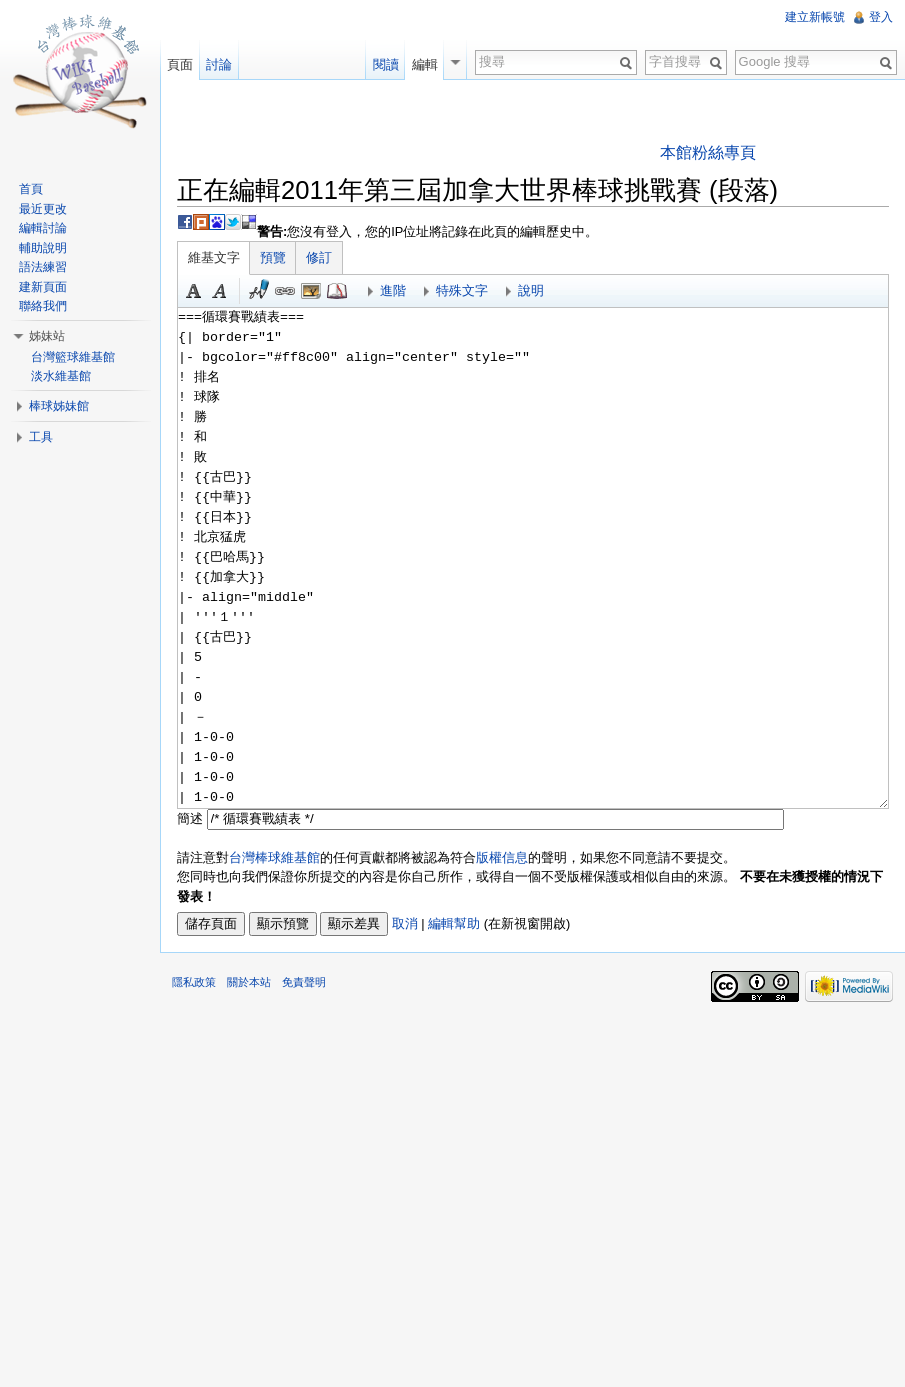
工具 (41, 437)
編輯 (425, 64)
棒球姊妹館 (59, 406)
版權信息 (502, 857)
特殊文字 (462, 290)
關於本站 (249, 982)
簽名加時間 (259, 291)
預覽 (273, 257)
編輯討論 (43, 228)
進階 (393, 290)
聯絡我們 (43, 306)
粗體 (194, 291)
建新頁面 (43, 287)
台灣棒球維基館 (274, 857)
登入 (881, 17)
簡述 (190, 818)
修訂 (319, 257)
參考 (337, 291)
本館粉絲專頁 (708, 152)
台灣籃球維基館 (73, 357)
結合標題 (311, 291)
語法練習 (43, 267)
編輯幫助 (454, 923)
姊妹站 (47, 336)
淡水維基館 (61, 376)
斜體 (220, 291)
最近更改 (43, 209)
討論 (219, 64)
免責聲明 (304, 982)
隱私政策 (194, 982)
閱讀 (386, 64)
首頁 (31, 189)
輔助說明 (43, 248)
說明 (531, 290)
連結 (285, 291)
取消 (405, 923)
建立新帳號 (815, 17)
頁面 (180, 64)
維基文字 (214, 257)
